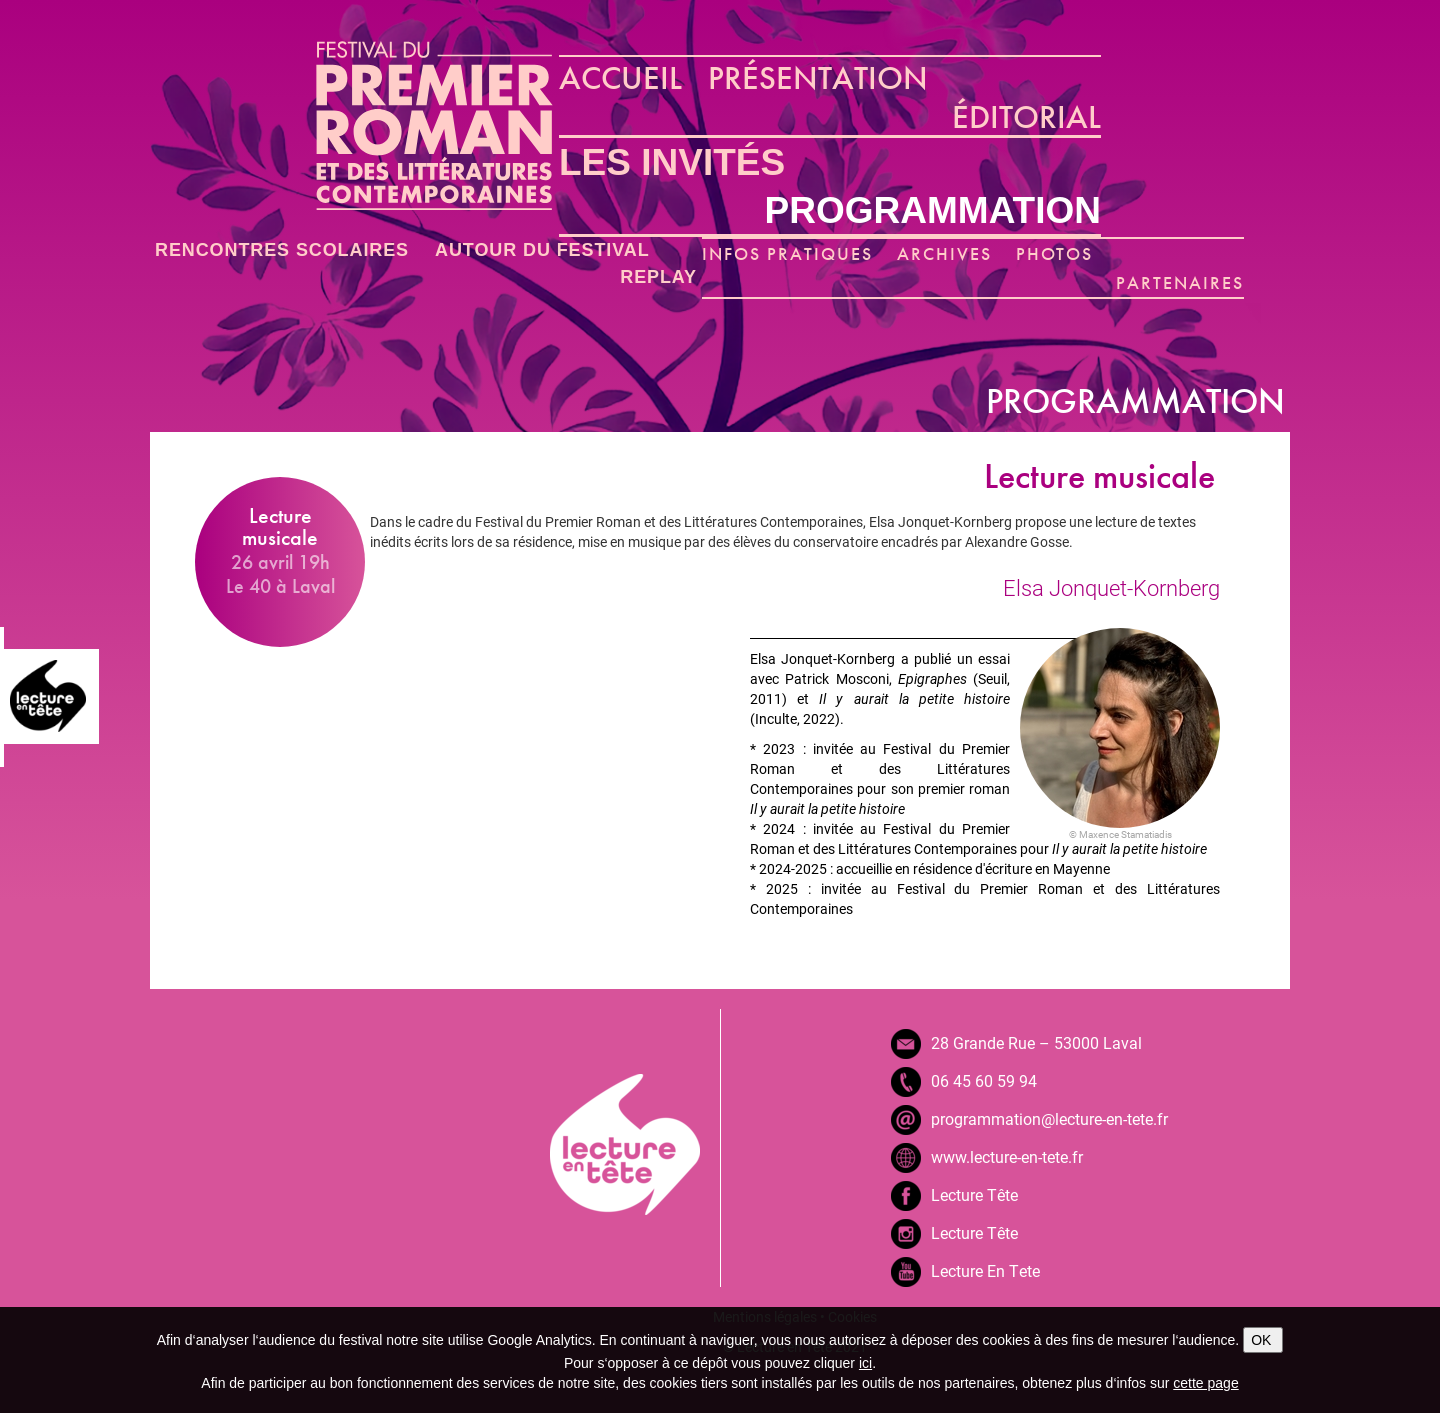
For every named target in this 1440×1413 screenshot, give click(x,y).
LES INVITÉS (672, 162)
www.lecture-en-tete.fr (1007, 1156)
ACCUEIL (620, 78)
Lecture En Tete (985, 1270)
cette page (1205, 1383)
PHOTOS (1055, 253)
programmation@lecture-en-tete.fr (1049, 1118)
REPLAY (658, 277)
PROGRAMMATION (933, 210)
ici (865, 1363)
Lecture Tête (974, 1194)
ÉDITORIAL (1026, 117)
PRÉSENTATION (818, 78)
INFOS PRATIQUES (787, 253)
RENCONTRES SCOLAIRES (282, 250)
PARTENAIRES (1180, 282)
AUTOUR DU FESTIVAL (542, 250)
